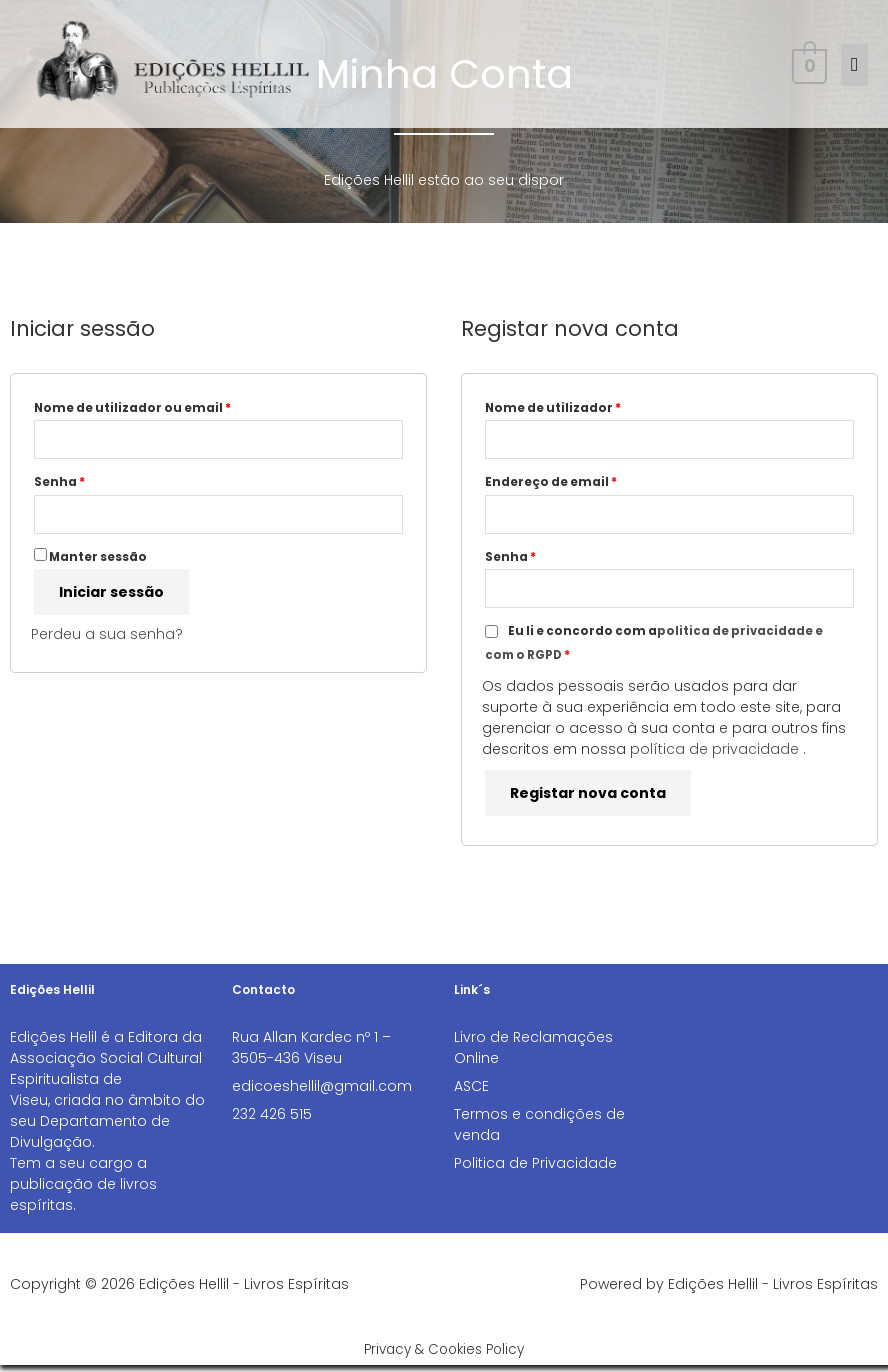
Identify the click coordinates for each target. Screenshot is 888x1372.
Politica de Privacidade (535, 1170)
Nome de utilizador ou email (172, 406)
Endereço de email (591, 483)
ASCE (471, 1093)
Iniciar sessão (111, 597)
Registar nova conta (588, 800)
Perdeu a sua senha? (107, 639)
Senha (99, 483)
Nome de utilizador (593, 406)
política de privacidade (714, 756)
